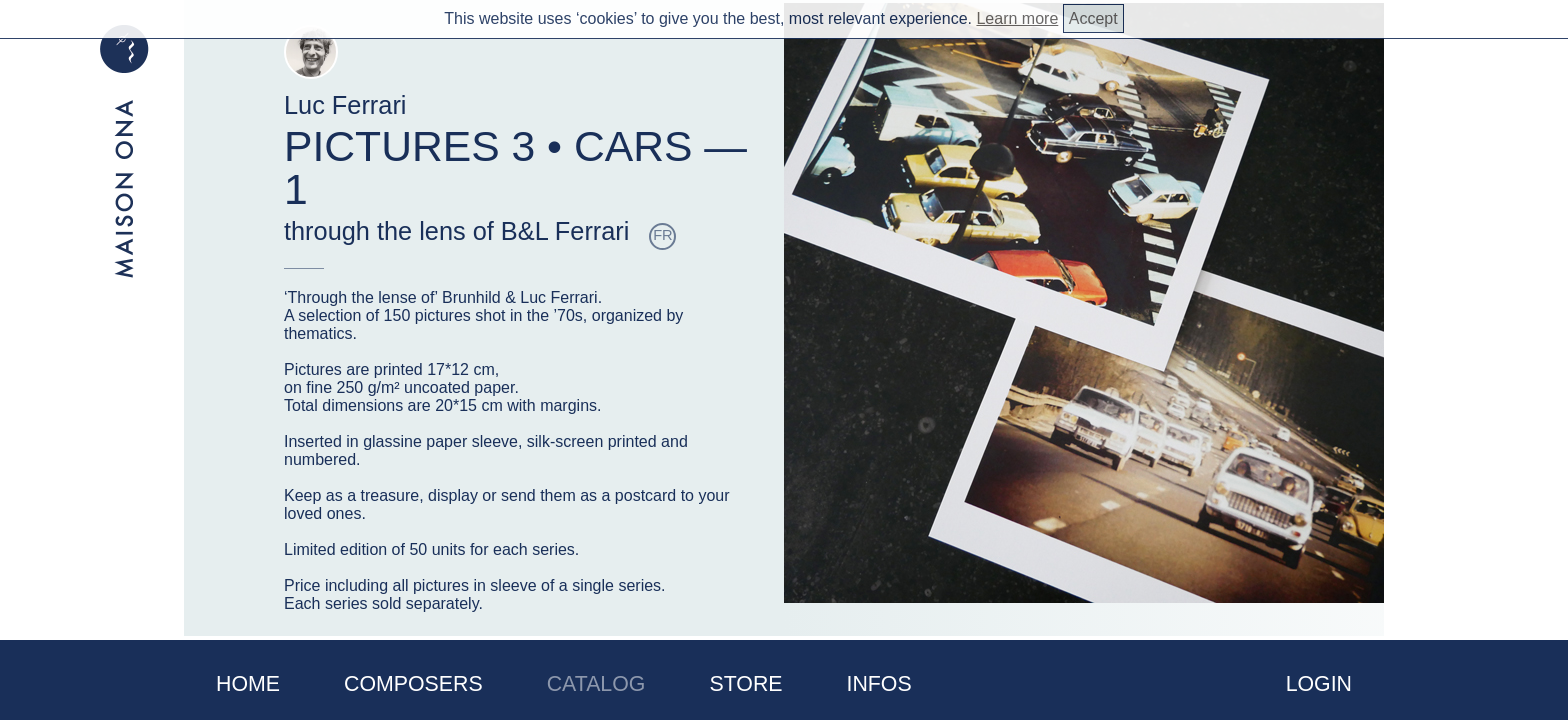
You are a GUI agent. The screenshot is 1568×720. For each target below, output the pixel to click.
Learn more (1017, 18)
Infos (879, 684)
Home (248, 684)
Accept (1093, 18)
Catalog (596, 684)
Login (1319, 684)
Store (745, 684)
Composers (413, 684)
